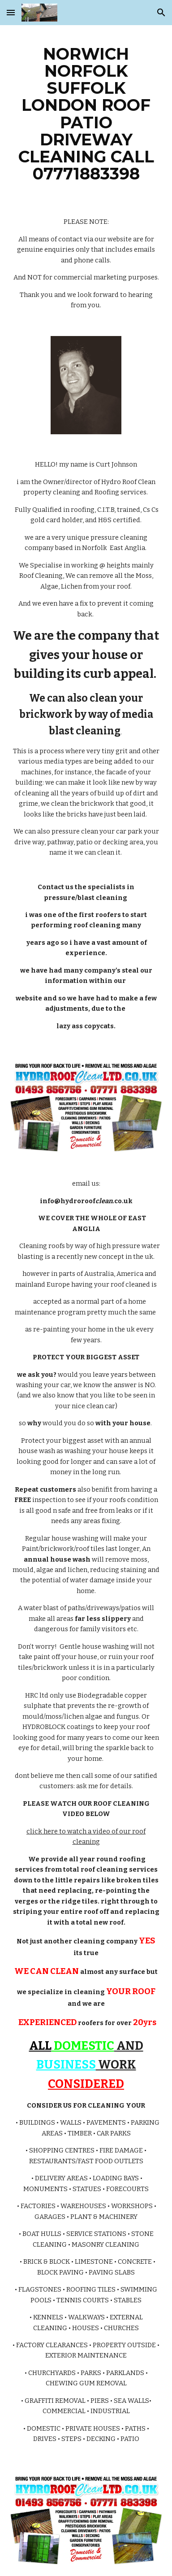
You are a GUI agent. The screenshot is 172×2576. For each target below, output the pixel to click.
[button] (11, 12)
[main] (86, 114)
